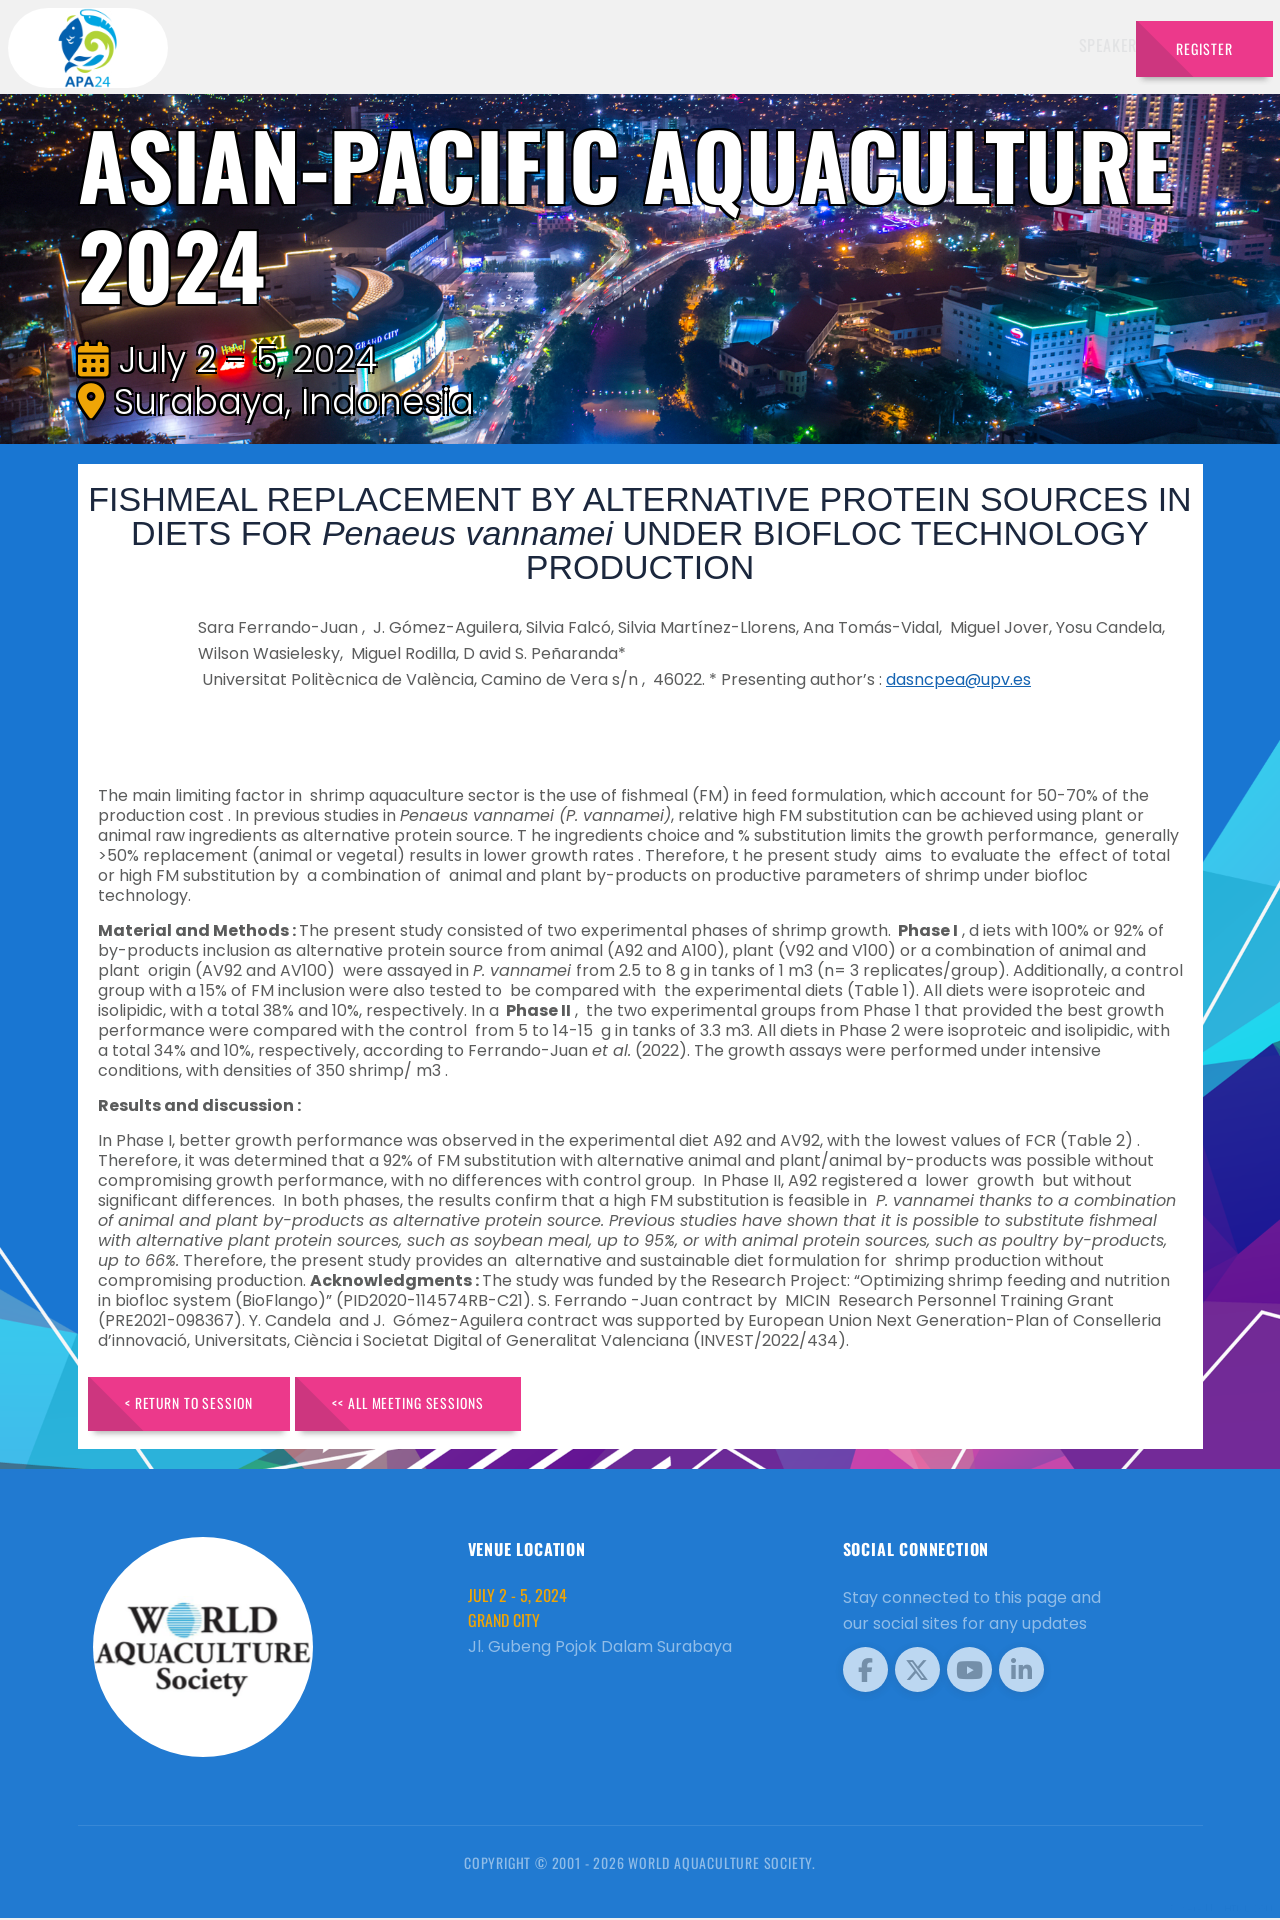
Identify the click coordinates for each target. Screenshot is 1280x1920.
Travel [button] (1069, 45)
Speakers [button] (585, 45)
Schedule (798, 45)
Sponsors (889, 45)
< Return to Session (194, 1404)
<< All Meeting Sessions (424, 1404)
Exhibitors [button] (692, 45)
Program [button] (979, 45)
